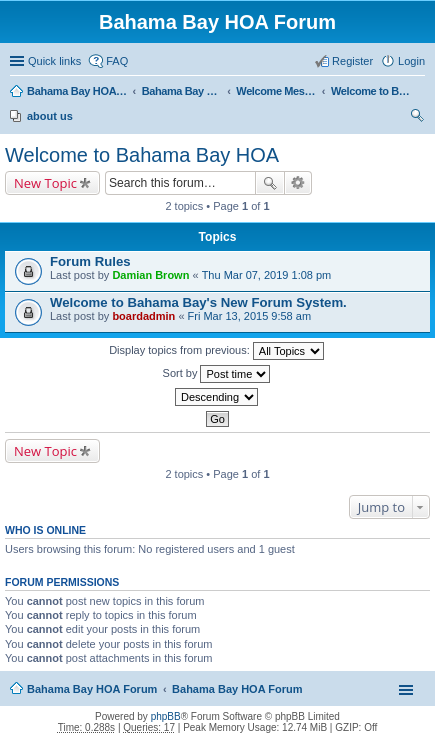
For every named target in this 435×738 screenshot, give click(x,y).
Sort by (217, 374)
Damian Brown (150, 275)
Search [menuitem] (417, 118)
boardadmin (143, 316)
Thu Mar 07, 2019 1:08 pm (267, 275)
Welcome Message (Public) (276, 91)
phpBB (166, 716)
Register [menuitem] (352, 61)
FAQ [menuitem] (117, 61)
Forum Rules (90, 261)
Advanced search (298, 183)
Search (270, 183)
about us (50, 116)
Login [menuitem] (411, 61)
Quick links (54, 61)
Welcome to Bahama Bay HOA (371, 91)
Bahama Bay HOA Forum (77, 91)
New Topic (45, 183)
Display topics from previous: (216, 351)
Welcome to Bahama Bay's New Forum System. (198, 302)
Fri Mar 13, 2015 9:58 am (250, 316)
